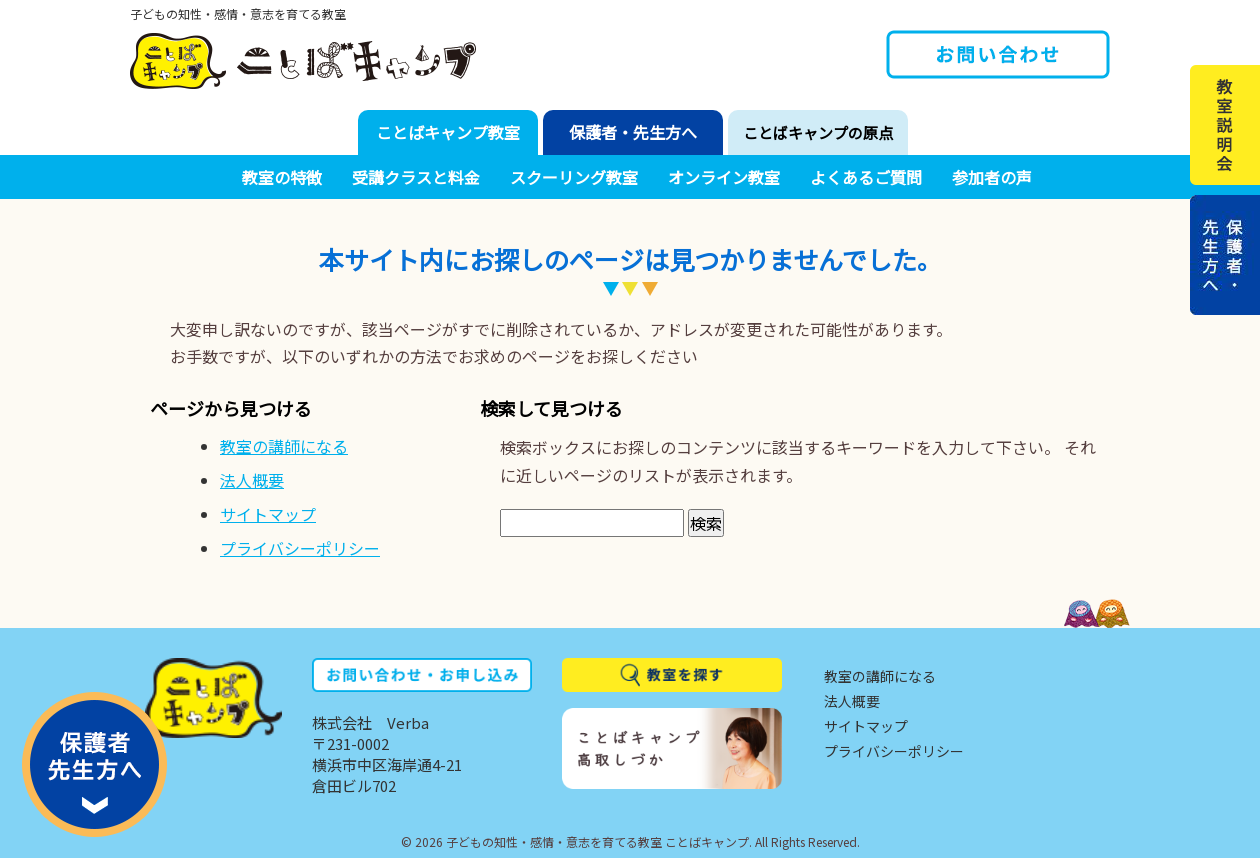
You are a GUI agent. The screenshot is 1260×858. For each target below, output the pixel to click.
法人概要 (252, 480)
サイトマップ (268, 514)
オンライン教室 (724, 177)
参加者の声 (992, 177)
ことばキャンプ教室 (448, 132)
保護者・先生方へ (633, 132)
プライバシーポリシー (300, 548)
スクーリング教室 (574, 177)
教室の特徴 (282, 177)
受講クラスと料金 (416, 177)
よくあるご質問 (866, 177)
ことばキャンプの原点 (818, 132)
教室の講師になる (284, 446)
